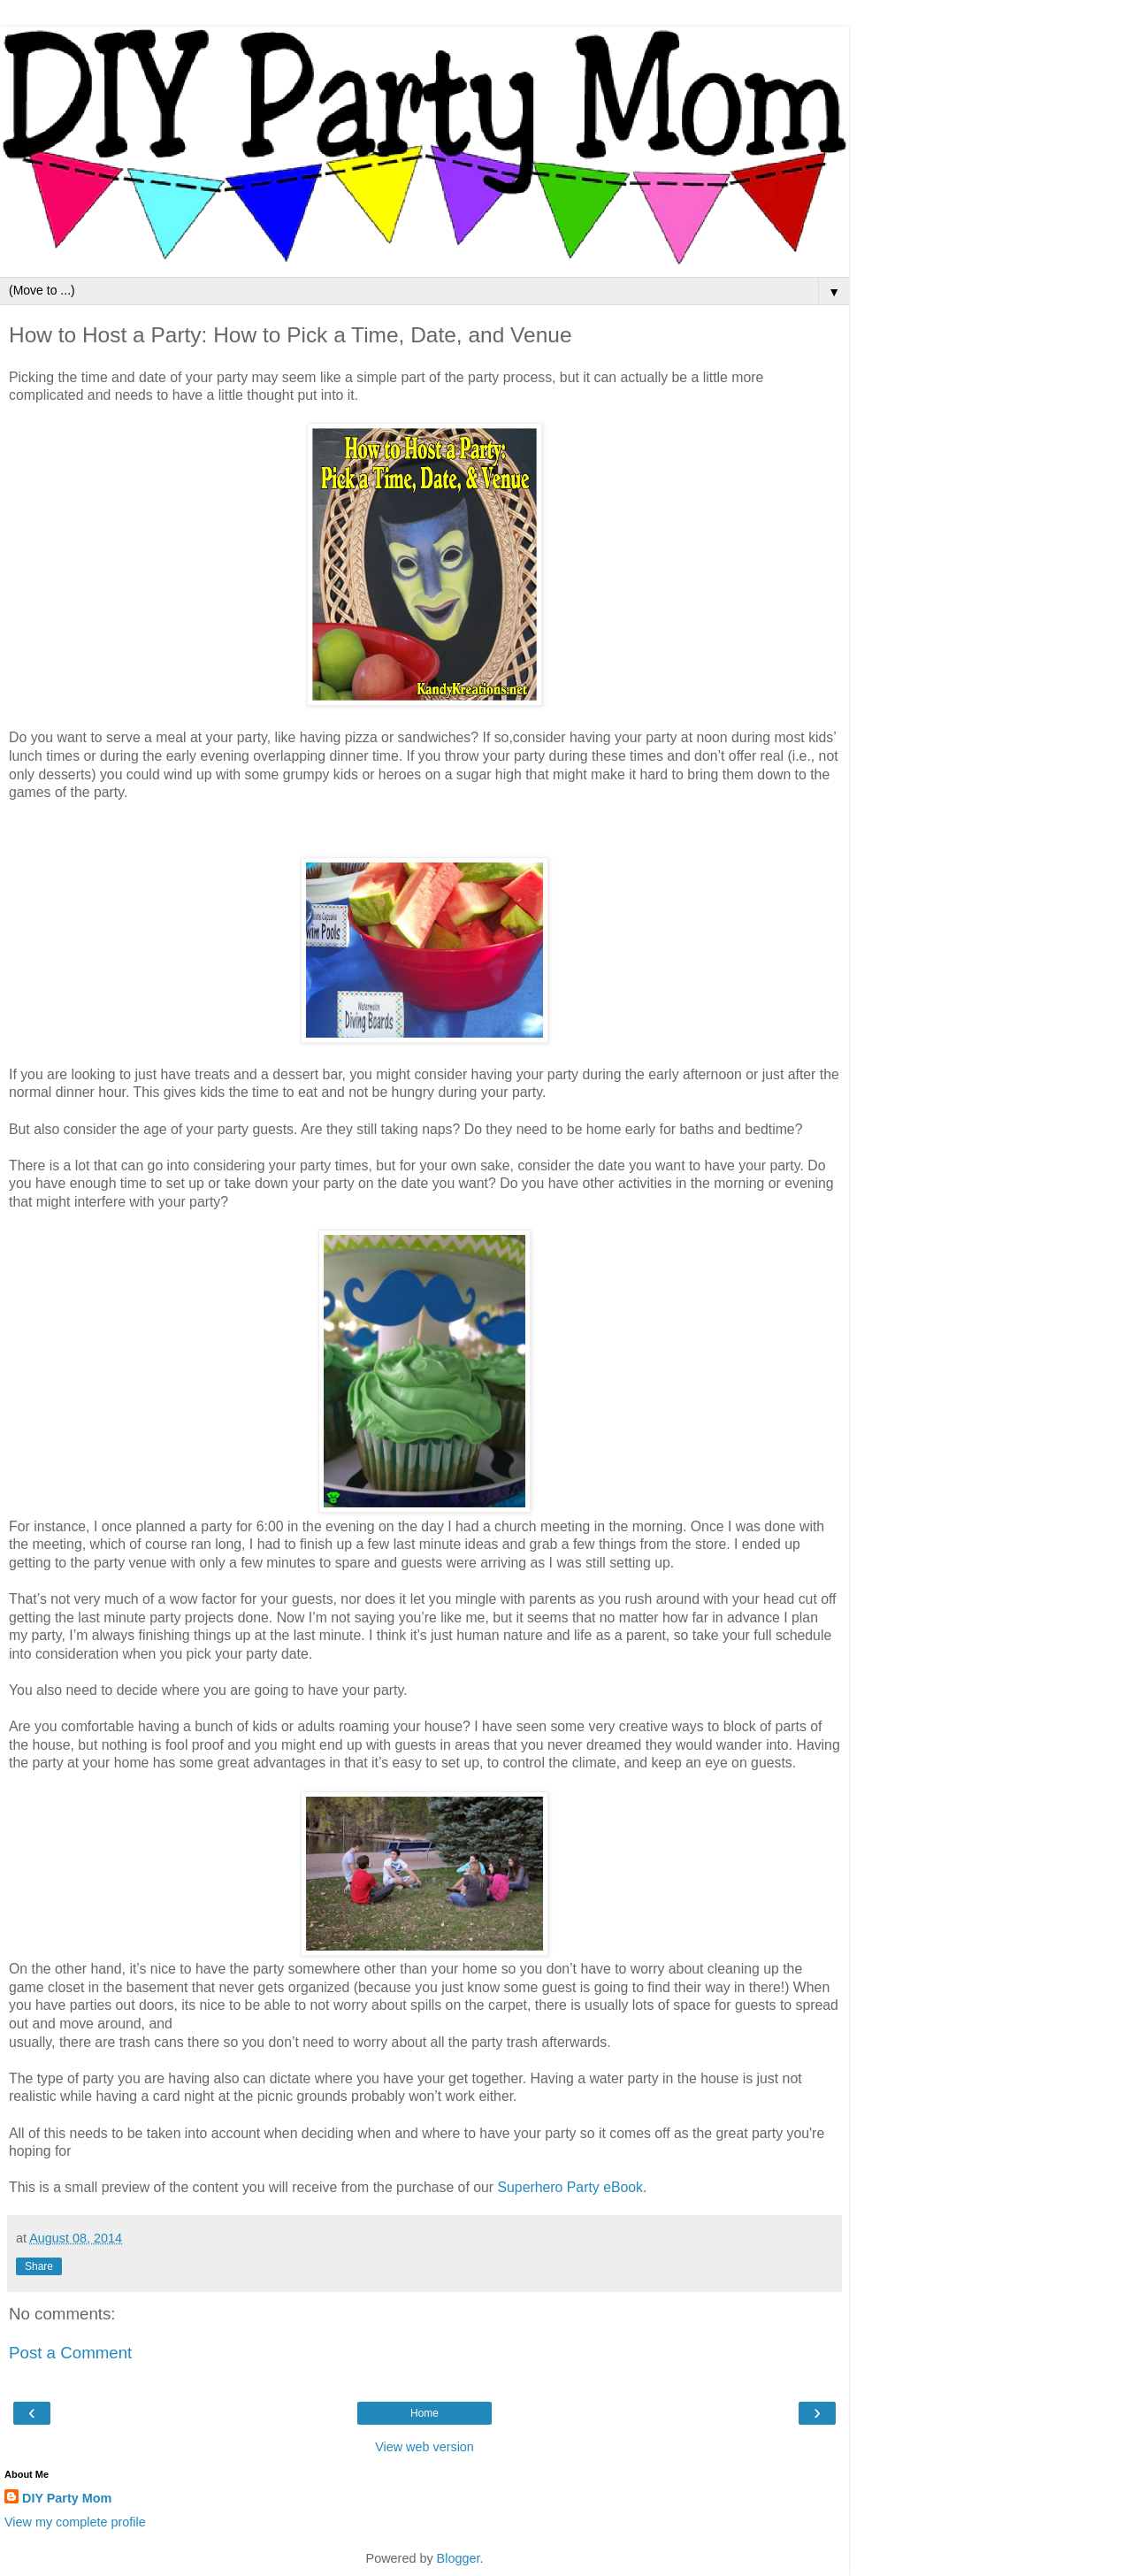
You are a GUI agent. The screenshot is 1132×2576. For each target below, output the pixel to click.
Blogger (458, 2558)
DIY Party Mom (66, 2498)
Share (39, 2266)
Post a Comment (70, 2352)
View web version (424, 2447)
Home (424, 2413)
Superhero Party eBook (570, 2187)
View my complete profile (75, 2522)
